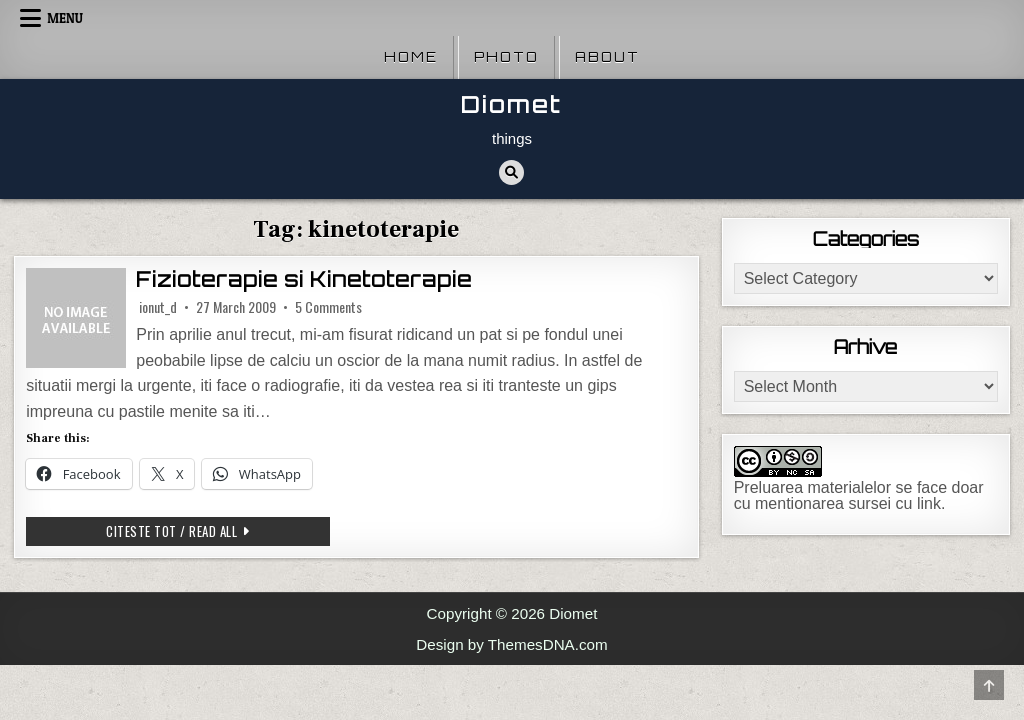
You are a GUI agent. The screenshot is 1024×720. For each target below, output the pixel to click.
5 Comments (328, 307)
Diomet (511, 104)
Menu (65, 18)
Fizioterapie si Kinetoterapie (304, 279)
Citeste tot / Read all (212, 533)
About (607, 57)
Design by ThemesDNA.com (511, 644)
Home (411, 57)
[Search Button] (511, 172)
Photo (506, 57)
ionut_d (158, 307)
